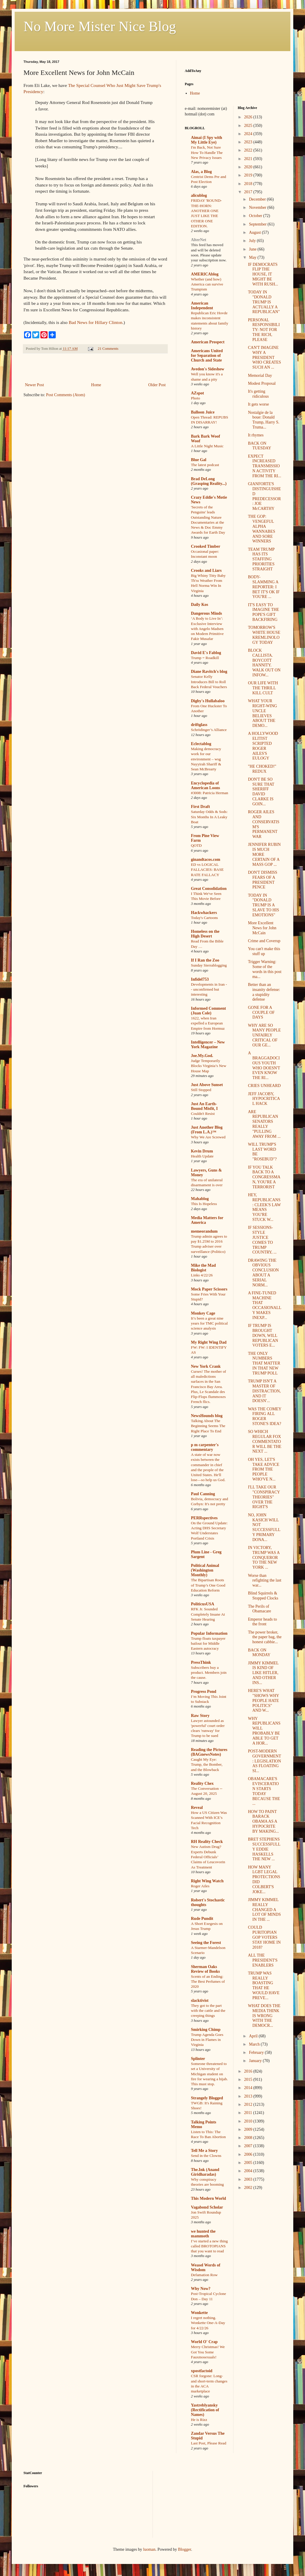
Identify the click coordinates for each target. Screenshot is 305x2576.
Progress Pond (203, 1691)
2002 (248, 2187)
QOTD (196, 845)
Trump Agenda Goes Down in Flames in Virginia (207, 2039)
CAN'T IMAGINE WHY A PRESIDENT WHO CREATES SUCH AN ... (264, 357)
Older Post (157, 385)
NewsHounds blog (207, 1416)
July (253, 240)
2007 (248, 2146)
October (256, 216)
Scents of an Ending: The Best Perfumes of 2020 (208, 1981)
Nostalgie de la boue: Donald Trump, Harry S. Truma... (263, 419)
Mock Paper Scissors (209, 1289)
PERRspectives (204, 1518)
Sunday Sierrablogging (209, 965)
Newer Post (34, 385)
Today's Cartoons (204, 917)
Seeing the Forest (206, 1942)
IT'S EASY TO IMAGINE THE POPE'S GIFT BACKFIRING (263, 612)
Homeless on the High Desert (205, 933)
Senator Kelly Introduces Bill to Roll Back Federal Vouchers (209, 681)
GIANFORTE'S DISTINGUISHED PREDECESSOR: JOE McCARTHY (264, 496)
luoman (149, 2549)
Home (96, 385)
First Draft (200, 806)
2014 (248, 2088)
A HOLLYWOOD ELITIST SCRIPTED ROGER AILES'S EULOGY (263, 745)
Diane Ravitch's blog (209, 671)
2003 (248, 2179)
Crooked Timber (205, 546)
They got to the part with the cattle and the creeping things (208, 2010)
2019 (248, 175)
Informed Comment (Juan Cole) (208, 1010)
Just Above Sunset (207, 1085)
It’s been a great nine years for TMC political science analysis (209, 1323)
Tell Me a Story (204, 2150)
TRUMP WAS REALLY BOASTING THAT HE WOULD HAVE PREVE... (263, 1985)
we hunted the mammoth (203, 2233)
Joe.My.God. (202, 1055)
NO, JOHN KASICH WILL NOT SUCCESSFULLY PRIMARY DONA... (264, 1527)
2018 (248, 184)
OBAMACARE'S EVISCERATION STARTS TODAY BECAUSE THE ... (264, 1791)
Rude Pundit (202, 1918)
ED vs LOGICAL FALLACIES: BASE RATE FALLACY (207, 869)
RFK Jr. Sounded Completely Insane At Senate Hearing (208, 1614)
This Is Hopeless (204, 1204)
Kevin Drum (202, 1151)
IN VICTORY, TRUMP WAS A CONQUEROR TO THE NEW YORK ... (263, 1557)
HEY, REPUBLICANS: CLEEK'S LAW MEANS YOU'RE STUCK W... (264, 1207)
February (257, 2052)
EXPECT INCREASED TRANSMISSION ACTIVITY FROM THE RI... (264, 466)
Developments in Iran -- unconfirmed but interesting (209, 989)
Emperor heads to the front (262, 1621)
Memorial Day (260, 375)
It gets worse (258, 404)
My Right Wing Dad (208, 1342)
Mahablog (200, 1199)
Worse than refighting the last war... (264, 1580)
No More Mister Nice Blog (99, 26)
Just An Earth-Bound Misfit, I (204, 1106)
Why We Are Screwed (208, 1137)
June (253, 249)
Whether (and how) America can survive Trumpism (207, 284)
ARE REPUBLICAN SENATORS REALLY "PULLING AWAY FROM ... (264, 1124)
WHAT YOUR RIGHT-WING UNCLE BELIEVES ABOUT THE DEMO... (262, 713)
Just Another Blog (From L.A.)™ (207, 1129)
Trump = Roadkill (205, 658)
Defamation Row (204, 2275)
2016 (248, 2071)
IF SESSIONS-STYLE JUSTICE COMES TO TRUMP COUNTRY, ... (262, 1239)
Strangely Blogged (207, 2098)
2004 (248, 2171)
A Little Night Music (207, 446)
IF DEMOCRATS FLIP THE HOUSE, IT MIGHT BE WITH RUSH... (263, 274)
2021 (248, 159)
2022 (248, 150)
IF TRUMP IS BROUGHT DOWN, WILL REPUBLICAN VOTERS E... (263, 1335)
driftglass (199, 724)
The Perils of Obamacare (259, 1609)
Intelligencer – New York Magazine (208, 1044)
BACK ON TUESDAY (259, 446)
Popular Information (209, 1633)
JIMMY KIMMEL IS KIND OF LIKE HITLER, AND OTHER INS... (263, 1673)
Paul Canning (203, 1494)
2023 (248, 142)
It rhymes (255, 435)
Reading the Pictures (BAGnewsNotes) (209, 1752)
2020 (248, 167)
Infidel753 (200, 979)
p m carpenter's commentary (204, 1447)
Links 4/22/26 (202, 1275)
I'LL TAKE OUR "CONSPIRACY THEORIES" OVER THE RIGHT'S (264, 1497)
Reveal (197, 1807)
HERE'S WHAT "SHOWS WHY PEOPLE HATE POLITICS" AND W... (263, 1700)
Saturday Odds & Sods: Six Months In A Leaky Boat (209, 816)
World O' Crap (204, 2342)
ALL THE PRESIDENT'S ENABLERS (262, 1960)
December (258, 199)
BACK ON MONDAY (259, 1652)
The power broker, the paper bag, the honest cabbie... (265, 1637)
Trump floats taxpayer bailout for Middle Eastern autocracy (208, 1643)
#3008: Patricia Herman (209, 793)
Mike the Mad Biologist (203, 1267)
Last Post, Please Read (208, 2443)
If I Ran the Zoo (205, 960)
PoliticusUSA (202, 1604)
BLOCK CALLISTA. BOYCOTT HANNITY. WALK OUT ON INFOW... (264, 662)
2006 (248, 2154)
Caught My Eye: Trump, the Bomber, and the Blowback (207, 1764)
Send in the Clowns (206, 2155)
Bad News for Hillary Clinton (95, 322)
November (258, 207)
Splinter (198, 2058)
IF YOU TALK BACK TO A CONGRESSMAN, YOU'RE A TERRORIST (264, 1177)
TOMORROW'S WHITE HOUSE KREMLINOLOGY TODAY (264, 634)
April (254, 2036)
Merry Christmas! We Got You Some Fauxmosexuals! (208, 2352)
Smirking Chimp (206, 2029)
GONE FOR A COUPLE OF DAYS (261, 1012)
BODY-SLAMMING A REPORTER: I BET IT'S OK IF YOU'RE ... (263, 587)
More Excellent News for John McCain (262, 928)
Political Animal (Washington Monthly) (205, 1570)
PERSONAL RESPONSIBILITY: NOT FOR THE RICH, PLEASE (263, 330)
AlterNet (198, 240)
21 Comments (108, 349)
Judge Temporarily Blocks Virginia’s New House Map (208, 1065)
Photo (195, 398)
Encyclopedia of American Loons (205, 785)
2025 (248, 125)
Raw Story (200, 1715)
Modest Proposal (262, 383)
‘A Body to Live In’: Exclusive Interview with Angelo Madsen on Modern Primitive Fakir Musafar (207, 628)
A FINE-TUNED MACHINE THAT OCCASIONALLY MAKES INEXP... (264, 1305)
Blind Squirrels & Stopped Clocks (263, 1595)
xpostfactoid (201, 2371)
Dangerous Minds (206, 613)
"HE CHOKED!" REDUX (262, 769)
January (256, 2061)
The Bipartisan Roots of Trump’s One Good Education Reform (208, 1585)
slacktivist (200, 2000)
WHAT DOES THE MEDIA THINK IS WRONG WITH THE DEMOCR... (264, 2016)
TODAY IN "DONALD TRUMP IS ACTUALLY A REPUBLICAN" (264, 302)
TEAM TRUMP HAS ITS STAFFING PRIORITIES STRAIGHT (261, 559)
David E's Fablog (206, 653)
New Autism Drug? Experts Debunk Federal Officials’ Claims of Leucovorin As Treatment (208, 1856)
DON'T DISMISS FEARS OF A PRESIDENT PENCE (262, 879)
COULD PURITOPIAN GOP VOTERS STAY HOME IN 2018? (264, 1937)
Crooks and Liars (206, 570)
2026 (248, 117)
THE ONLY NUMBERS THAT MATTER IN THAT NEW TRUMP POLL (264, 1363)
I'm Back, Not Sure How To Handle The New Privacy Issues (207, 152)
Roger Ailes (200, 1886)
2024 (248, 134)
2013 (248, 2096)
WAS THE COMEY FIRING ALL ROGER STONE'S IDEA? (264, 1416)
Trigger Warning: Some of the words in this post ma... (264, 969)
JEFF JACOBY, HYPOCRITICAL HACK (264, 1099)
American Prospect (207, 342)
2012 (248, 2104)
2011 (248, 2112)
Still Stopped (201, 1090)
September (258, 224)
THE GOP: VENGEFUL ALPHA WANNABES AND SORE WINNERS (261, 528)
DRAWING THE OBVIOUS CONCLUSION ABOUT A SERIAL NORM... (263, 1272)
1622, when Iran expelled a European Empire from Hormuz (208, 1023)
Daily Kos (199, 604)
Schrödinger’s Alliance (209, 729)
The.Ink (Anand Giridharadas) (205, 2172)
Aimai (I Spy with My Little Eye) (206, 139)
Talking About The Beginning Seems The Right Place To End (208, 1426)
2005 (248, 2162)
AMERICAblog (204, 274)
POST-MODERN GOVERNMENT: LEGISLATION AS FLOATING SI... (264, 1761)
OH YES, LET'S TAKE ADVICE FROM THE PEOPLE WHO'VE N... (263, 1469)
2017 (248, 192)
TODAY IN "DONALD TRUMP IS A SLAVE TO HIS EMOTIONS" (263, 905)
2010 (248, 2121)
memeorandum (204, 1231)
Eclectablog (201, 744)
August (255, 232)
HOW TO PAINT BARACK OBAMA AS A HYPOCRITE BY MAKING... (263, 1821)
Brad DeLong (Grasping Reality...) (208, 481)
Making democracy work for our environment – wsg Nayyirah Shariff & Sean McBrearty (206, 759)
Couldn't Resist (203, 1113)
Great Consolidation (208, 888)
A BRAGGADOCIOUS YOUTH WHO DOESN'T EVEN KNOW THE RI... (264, 1065)
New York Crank (206, 1366)
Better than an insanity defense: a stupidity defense (264, 992)
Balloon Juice (203, 412)
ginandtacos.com (205, 859)
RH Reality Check (207, 1841)
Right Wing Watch (207, 1881)
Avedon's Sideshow (207, 369)
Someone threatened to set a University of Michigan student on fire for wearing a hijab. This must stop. (209, 2073)
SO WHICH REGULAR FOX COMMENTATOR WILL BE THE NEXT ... (264, 1441)
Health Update (202, 1156)
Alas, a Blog (201, 171)
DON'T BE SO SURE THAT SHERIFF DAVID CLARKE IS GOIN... (261, 791)
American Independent (202, 305)
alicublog (199, 195)
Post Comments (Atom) (65, 395)
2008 (248, 2137)
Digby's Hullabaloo (208, 701)
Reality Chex (202, 1783)
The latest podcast (205, 465)
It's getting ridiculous (258, 394)
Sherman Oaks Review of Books (205, 1969)
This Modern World (208, 2198)
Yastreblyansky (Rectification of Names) (205, 2410)
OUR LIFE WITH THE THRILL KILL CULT (263, 688)
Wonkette (199, 2312)
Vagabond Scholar (207, 2207)
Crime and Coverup (264, 941)
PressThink (201, 1662)
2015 (248, 2079)
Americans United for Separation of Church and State (207, 355)
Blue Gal (198, 460)
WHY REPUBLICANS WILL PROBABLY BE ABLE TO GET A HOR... (264, 1730)
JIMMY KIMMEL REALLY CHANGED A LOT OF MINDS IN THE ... (264, 1910)
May (253, 257)
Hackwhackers (204, 912)
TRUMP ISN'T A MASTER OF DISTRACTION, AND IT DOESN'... (264, 1391)
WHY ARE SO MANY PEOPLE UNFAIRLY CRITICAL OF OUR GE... (264, 1035)
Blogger (184, 2549)
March (255, 2044)
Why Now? (201, 2288)
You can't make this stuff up (264, 951)
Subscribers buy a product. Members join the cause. (209, 1672)
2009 (248, 2129)
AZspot (197, 393)
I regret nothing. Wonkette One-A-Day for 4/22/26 (208, 2322)
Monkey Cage (203, 1313)
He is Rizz (199, 2419)
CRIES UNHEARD (264, 1085)
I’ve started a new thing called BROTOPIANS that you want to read (209, 2246)
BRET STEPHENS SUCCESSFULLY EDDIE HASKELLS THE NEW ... (264, 1849)
